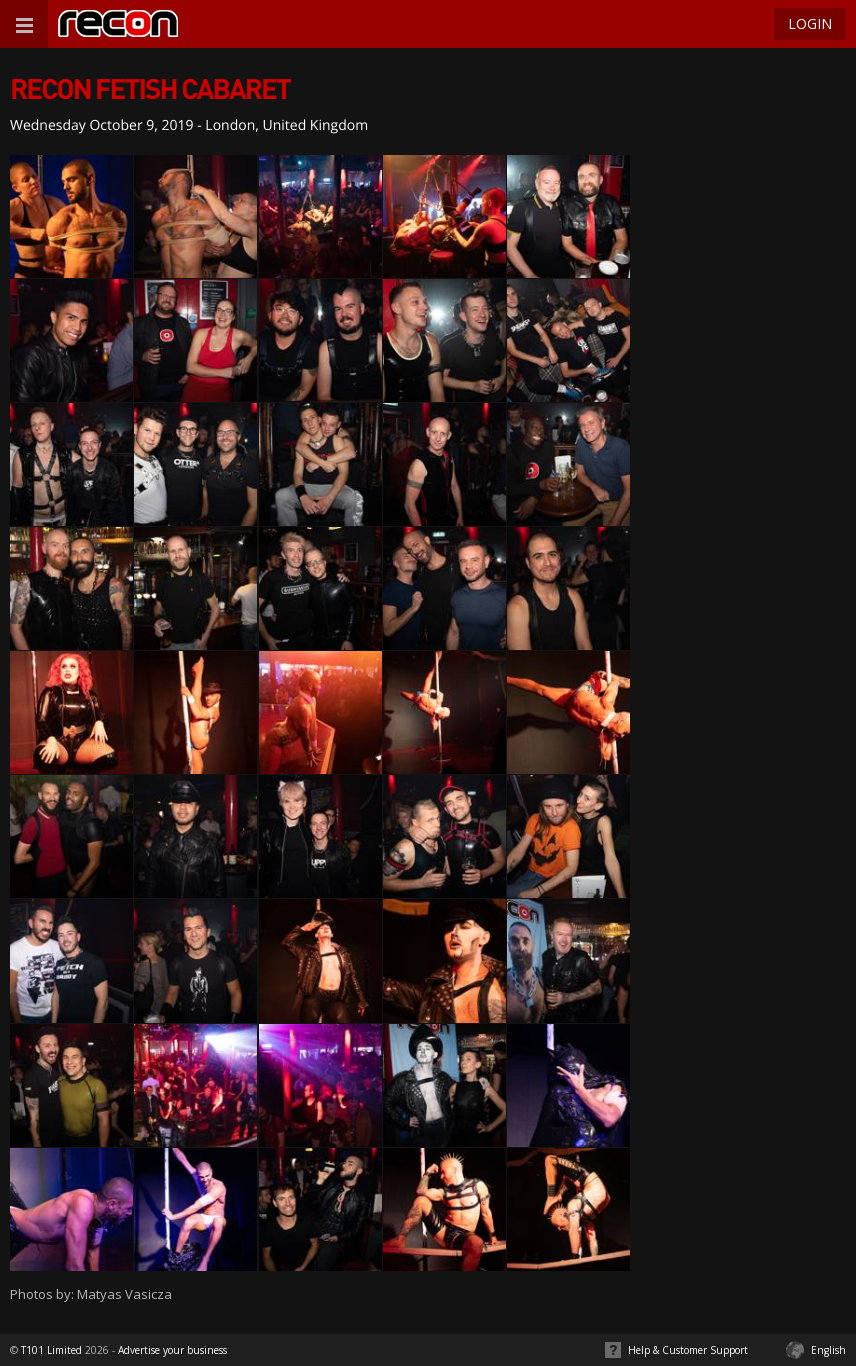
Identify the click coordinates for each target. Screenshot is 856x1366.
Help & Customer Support (688, 1350)
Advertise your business (172, 1350)
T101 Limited (51, 1350)
